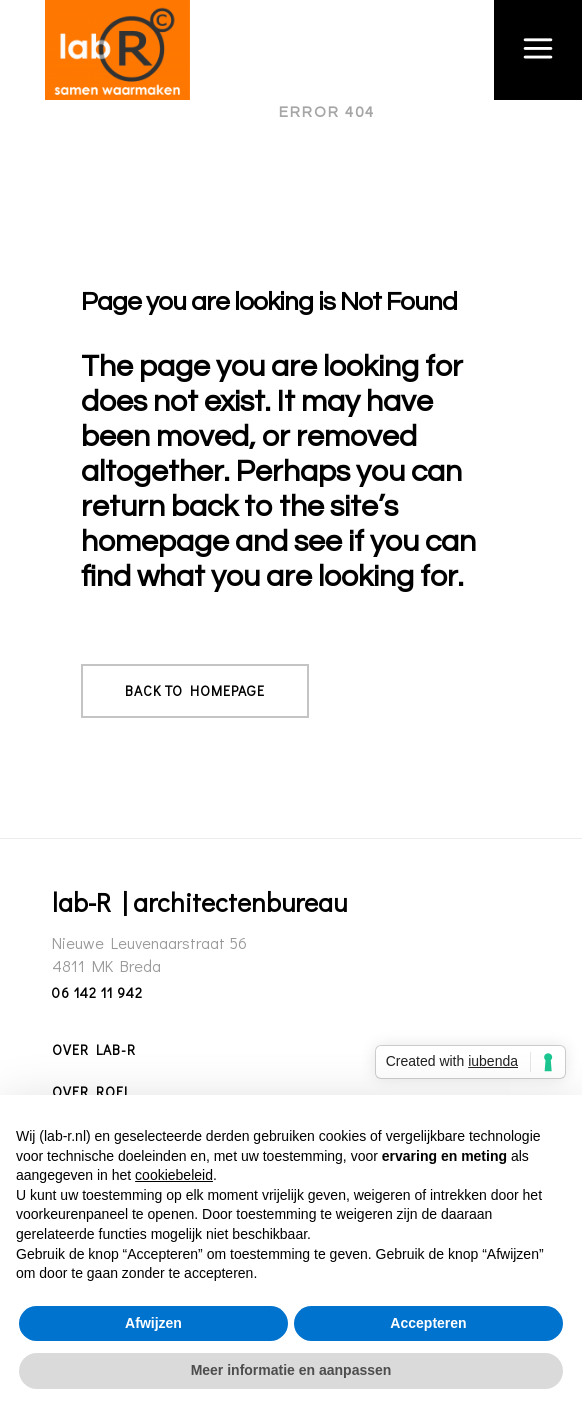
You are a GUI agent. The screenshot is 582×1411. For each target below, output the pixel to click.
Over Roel (91, 1091)
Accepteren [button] (428, 1323)
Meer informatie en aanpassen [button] (291, 1370)
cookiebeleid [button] (174, 1175)
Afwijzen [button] (153, 1323)
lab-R (234, 112)
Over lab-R (94, 1049)
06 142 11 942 (97, 992)
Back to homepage (195, 690)
